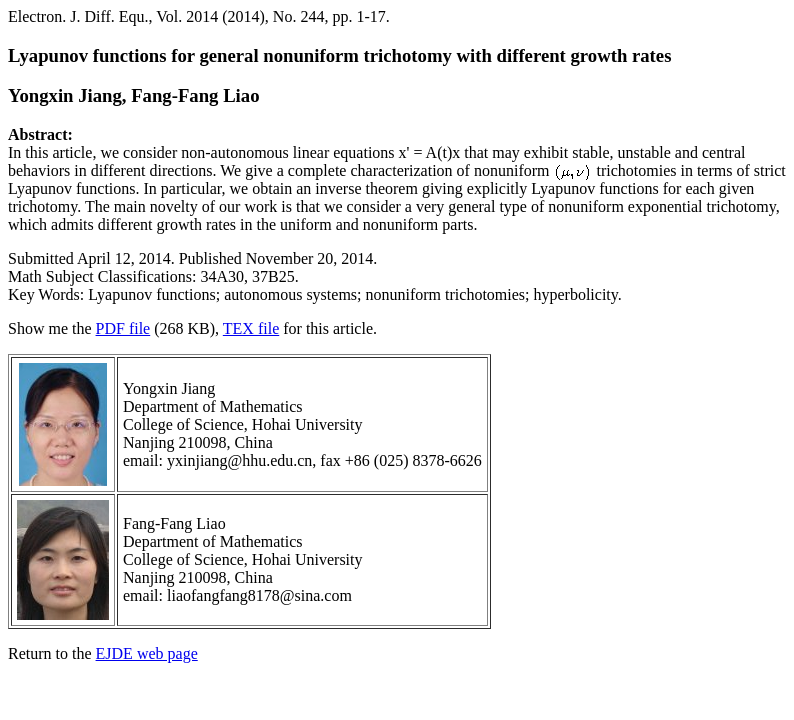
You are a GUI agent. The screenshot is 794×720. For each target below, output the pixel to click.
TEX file (251, 328)
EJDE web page (147, 653)
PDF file (123, 328)
